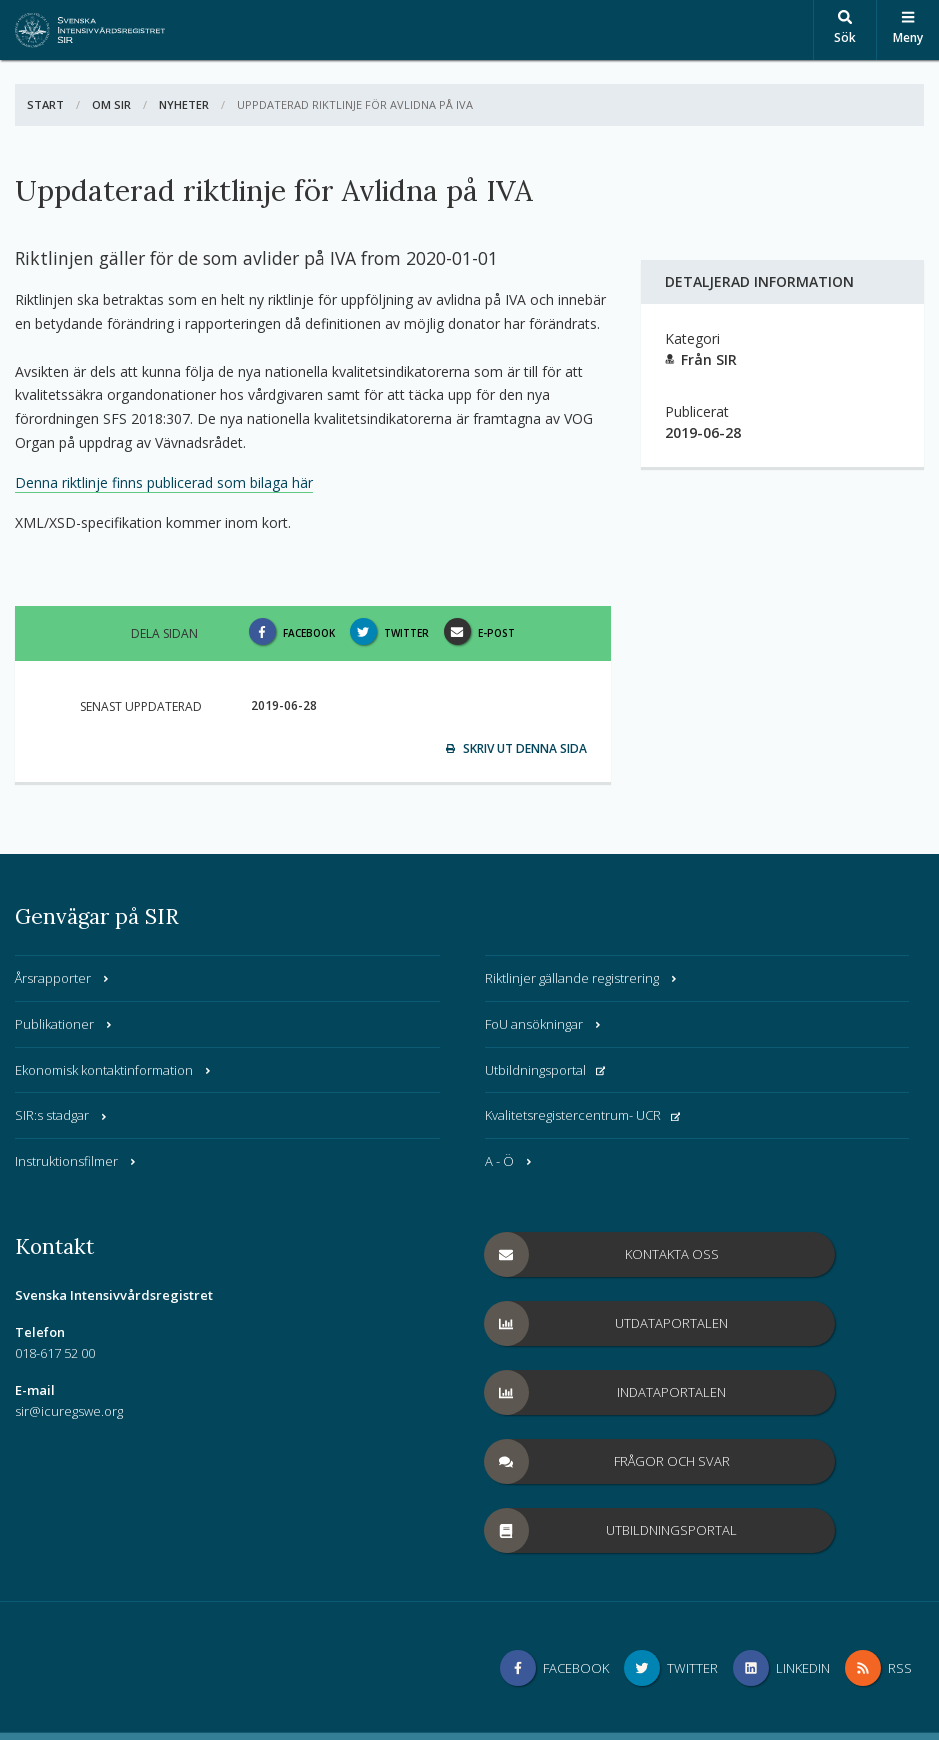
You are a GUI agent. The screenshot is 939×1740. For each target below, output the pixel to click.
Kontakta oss (602, 1254)
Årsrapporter (63, 978)
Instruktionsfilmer (76, 1161)
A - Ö (509, 1161)
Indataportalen (606, 1392)
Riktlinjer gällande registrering (582, 978)
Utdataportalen (607, 1323)
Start (45, 104)
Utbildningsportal (545, 1070)
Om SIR (111, 104)
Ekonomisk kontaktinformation (114, 1070)
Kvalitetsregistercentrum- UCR (583, 1115)
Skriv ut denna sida (516, 748)
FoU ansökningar (544, 1024)
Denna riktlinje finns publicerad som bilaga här (164, 482)
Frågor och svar (607, 1461)
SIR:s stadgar (62, 1115)
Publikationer (64, 1024)
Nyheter (184, 104)
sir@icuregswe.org (69, 1411)
